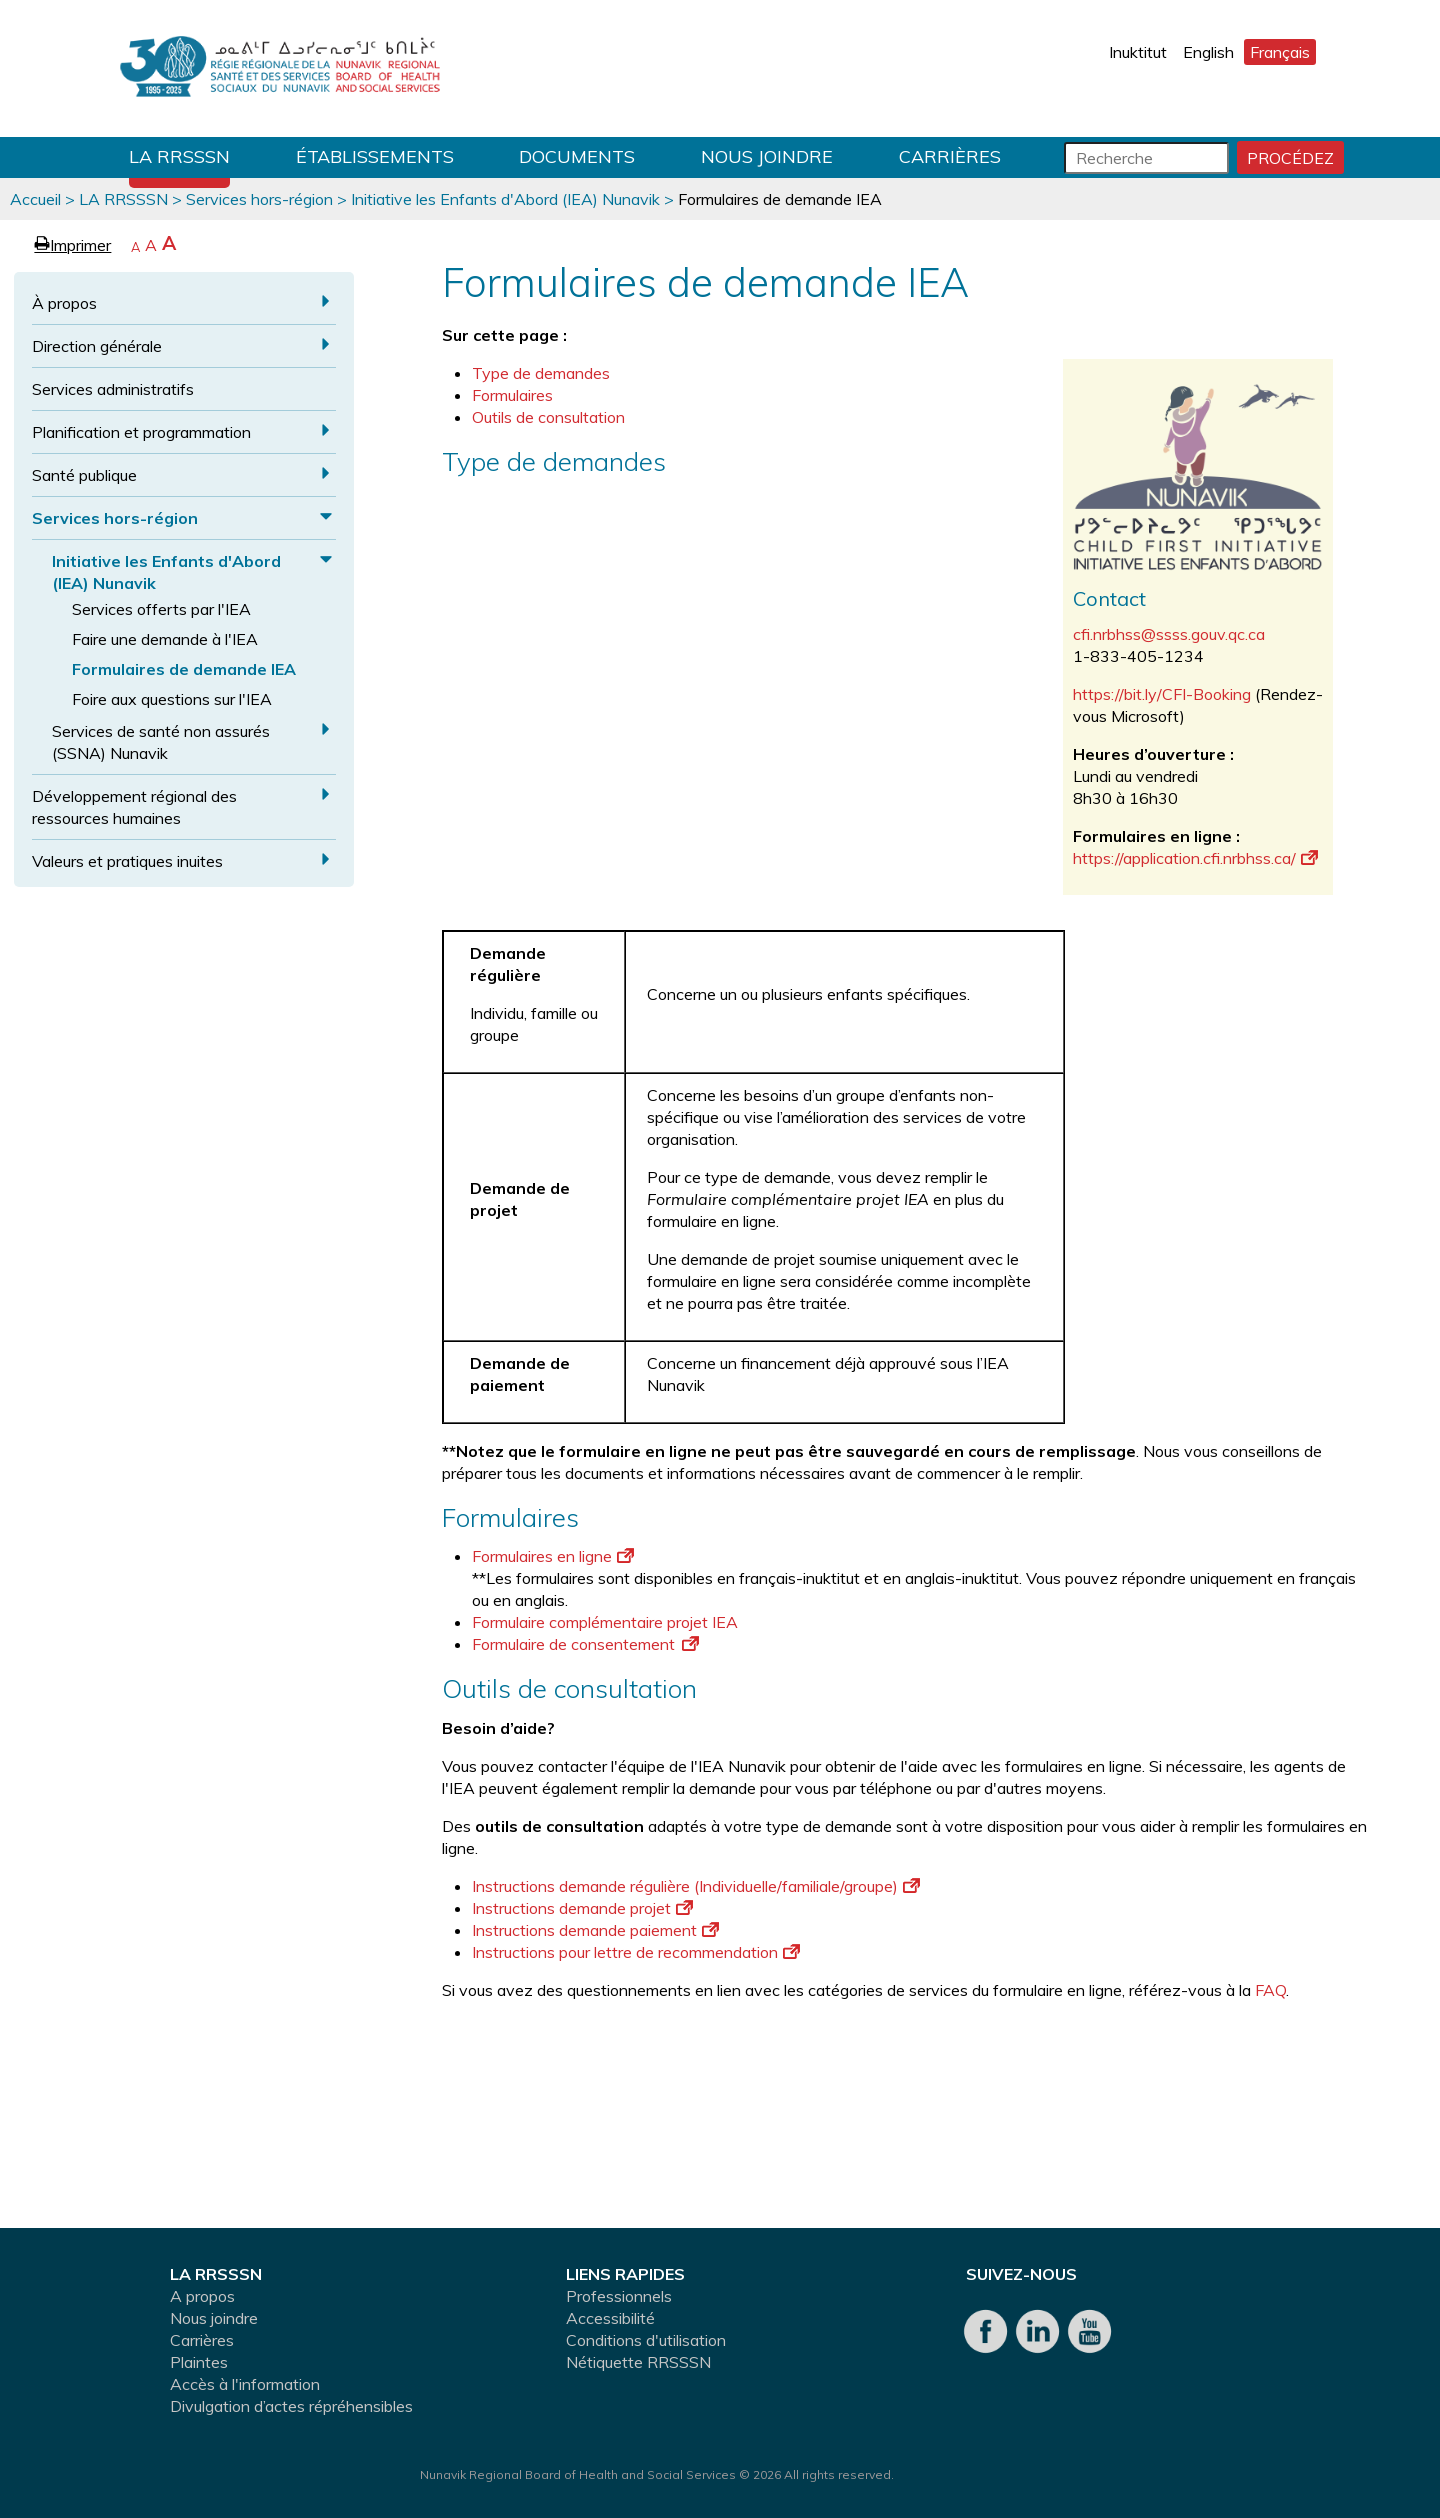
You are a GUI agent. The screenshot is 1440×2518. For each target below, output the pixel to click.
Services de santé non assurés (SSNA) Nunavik (161, 742)
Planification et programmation (141, 432)
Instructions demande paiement (595, 1930)
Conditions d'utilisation (646, 2340)
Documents (577, 156)
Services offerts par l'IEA (161, 609)
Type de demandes (543, 373)
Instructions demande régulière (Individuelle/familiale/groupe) (696, 1886)
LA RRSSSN (179, 156)
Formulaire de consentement (585, 1644)
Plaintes (199, 2362)
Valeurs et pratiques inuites (127, 861)
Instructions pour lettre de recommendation (636, 1952)
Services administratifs (113, 389)
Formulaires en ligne (553, 1556)
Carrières (950, 156)
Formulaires (512, 395)
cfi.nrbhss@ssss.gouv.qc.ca (1169, 634)
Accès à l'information (245, 2384)
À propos (64, 303)
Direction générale (97, 346)
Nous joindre (767, 156)
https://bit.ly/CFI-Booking (1162, 694)
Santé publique (84, 475)
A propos (202, 2296)
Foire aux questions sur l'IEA (172, 699)
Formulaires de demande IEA (184, 669)
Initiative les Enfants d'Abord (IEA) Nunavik (505, 199)
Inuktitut (1138, 52)
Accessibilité (610, 2318)
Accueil (35, 199)
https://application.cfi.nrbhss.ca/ (1195, 858)
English (1208, 52)
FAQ (1270, 1990)
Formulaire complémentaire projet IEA (605, 1622)
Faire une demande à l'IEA (165, 639)
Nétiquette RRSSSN (638, 2362)
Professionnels (619, 2296)
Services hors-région (259, 199)
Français (1280, 52)
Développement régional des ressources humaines (134, 807)
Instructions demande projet (582, 1908)
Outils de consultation (548, 417)
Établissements (375, 156)
